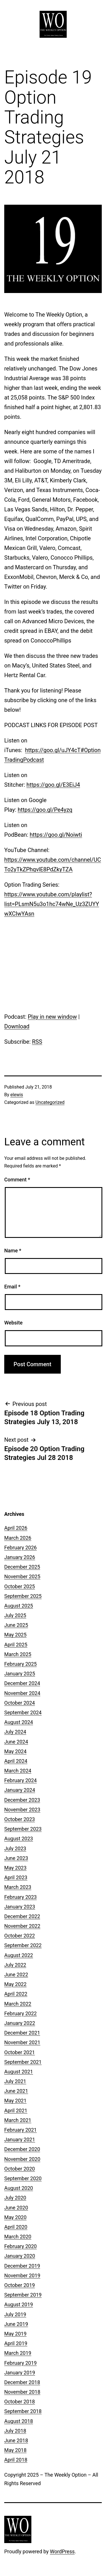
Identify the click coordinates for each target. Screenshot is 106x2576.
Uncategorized (49, 1102)
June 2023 (16, 1858)
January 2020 (19, 2256)
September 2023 (23, 1829)
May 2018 (15, 2450)
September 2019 (23, 2295)
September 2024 (23, 1712)
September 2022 (23, 1945)
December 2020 (22, 2149)
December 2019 (22, 2266)
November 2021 (22, 2042)
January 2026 (19, 1557)
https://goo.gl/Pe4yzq (45, 809)
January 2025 (19, 1674)
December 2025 (22, 1567)
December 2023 (22, 1800)
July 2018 (15, 2431)
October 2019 (19, 2285)
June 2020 (16, 2208)
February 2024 (20, 1780)
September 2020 (23, 2178)
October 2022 (19, 1936)
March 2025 (17, 1654)
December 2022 (22, 1916)
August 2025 (18, 1606)
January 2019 (19, 2373)
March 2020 (17, 2237)
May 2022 (15, 1984)
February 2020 (20, 2246)
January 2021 (19, 2139)
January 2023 (19, 1907)
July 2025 (15, 1615)
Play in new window (52, 1016)
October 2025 (19, 1586)
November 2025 (22, 1576)
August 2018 (18, 2421)
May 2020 (15, 2217)
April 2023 (15, 1877)
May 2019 (15, 2334)
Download (16, 1026)
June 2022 (16, 1974)
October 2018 (19, 2402)
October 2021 (19, 2052)
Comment (17, 1180)
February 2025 (20, 1664)
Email (12, 1287)
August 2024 (18, 1722)
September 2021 (23, 2062)
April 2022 (15, 1994)
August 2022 (18, 1955)
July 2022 (15, 1965)
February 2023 (20, 1897)
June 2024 (16, 1742)
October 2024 (19, 1703)
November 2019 (22, 2275)
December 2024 (22, 1683)
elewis (16, 1094)
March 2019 (17, 2353)
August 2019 (18, 2304)
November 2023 (22, 1810)
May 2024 (15, 1751)
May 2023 (15, 1868)
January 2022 (19, 2023)
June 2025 (16, 1625)
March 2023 (17, 1887)
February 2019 (20, 2363)
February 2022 (20, 2013)
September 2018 (23, 2411)
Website (13, 1323)
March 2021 (17, 2120)
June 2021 (16, 2091)
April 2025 (15, 1645)
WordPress (62, 2551)
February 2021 (20, 2130)
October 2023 (19, 1819)
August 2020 (18, 2188)
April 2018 (15, 2460)
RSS (37, 1041)
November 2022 (22, 1926)
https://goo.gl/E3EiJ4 (53, 784)
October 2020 (19, 2169)
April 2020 (15, 2227)
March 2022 (17, 2004)
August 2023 (18, 1839)
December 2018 (22, 2382)
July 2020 (15, 2198)
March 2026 (17, 1538)
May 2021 (15, 2101)
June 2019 (16, 2324)
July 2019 (15, 2314)
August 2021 (18, 2072)
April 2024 (15, 1761)
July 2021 (15, 2081)
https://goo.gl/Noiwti (56, 834)
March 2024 (17, 1771)
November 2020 (22, 2159)
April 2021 (15, 2110)
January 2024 (19, 1790)
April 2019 (15, 2343)
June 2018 (16, 2440)
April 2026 (15, 1528)
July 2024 (15, 1732)
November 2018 (22, 2392)
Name (12, 1251)
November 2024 (22, 1693)
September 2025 (23, 1596)
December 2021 (22, 2033)
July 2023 (15, 1848)
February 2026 (20, 1547)
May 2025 (15, 1635)
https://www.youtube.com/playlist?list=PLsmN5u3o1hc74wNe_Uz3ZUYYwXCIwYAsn (51, 904)
